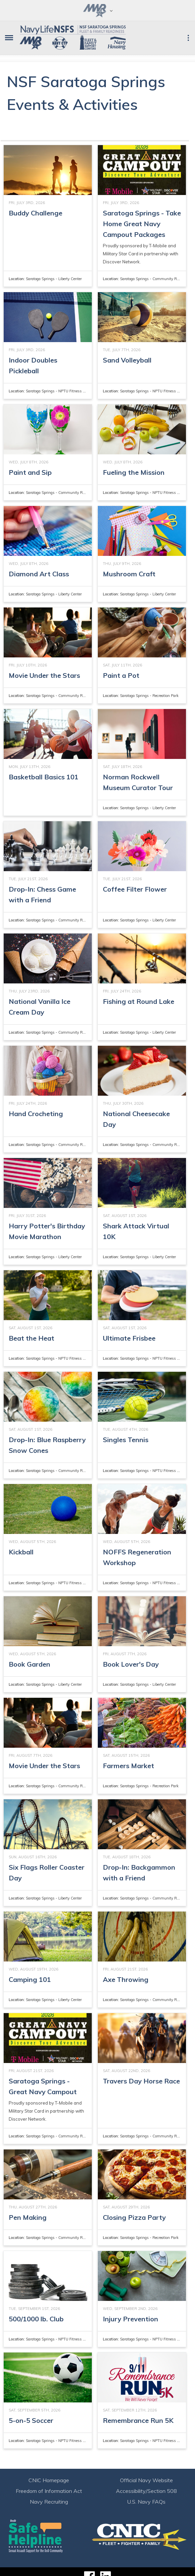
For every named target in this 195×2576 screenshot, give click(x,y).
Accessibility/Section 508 (146, 2491)
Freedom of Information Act (49, 2491)
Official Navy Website (146, 2480)
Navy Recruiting (49, 2501)
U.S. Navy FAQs (146, 2501)
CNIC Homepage (48, 2480)
